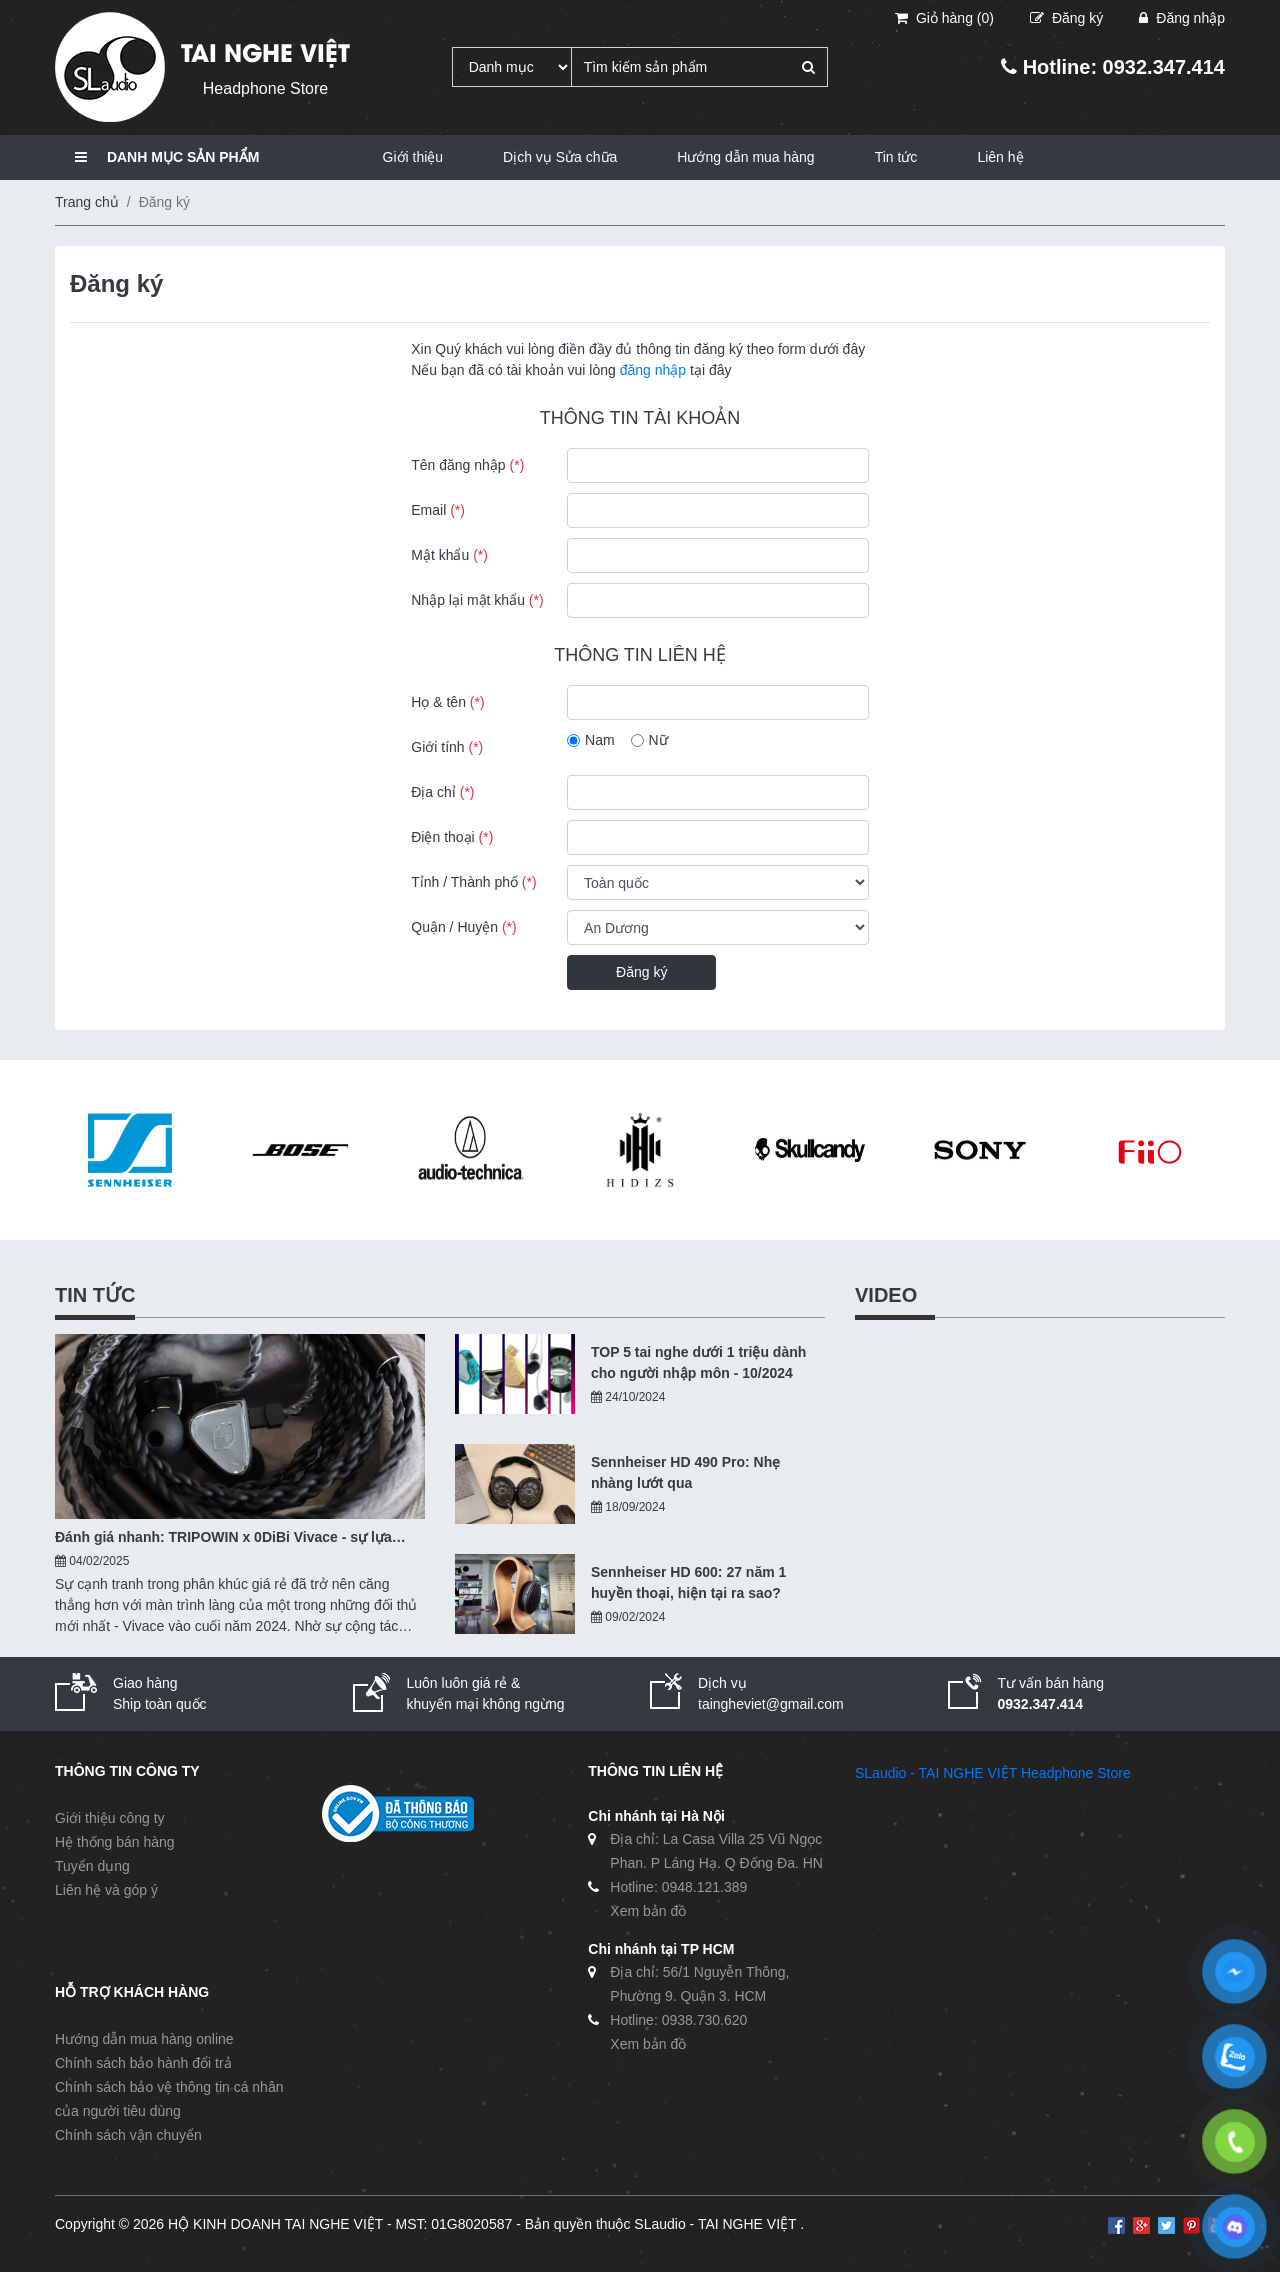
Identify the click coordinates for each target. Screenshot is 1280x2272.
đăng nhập (653, 370)
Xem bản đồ (648, 1911)
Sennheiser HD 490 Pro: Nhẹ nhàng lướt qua (685, 1472)
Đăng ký (641, 972)
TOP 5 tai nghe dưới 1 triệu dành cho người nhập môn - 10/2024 (698, 1362)
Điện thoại (452, 837)
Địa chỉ (442, 792)
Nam (600, 740)
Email (438, 510)
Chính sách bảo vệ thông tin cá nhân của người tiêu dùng (169, 2099)
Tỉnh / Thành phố (473, 882)
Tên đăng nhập (467, 465)
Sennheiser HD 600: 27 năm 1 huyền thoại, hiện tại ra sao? (688, 1582)
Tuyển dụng (92, 1866)
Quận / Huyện (463, 927)
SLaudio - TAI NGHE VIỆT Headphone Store (993, 1773)
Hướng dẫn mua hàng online (144, 2039)
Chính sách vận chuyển (128, 2135)
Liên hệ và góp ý (106, 1890)
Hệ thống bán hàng (115, 1842)
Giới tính (447, 747)
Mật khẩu (449, 555)
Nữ (658, 740)
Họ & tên (447, 702)
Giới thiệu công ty (110, 1818)
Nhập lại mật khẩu (477, 600)
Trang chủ (87, 202)
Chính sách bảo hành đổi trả (143, 2063)
